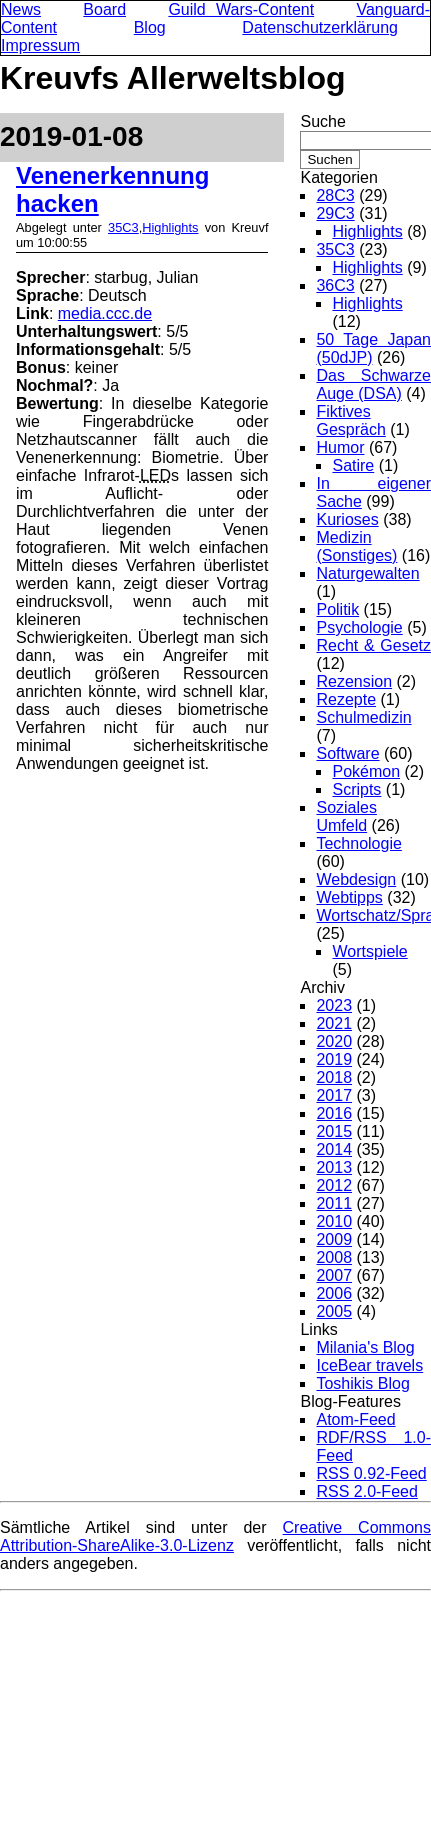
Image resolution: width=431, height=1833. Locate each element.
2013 (334, 1167)
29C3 (335, 213)
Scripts (356, 789)
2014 (334, 1149)
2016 (334, 1113)
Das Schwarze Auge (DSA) (373, 384)
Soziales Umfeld (346, 816)
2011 (334, 1203)
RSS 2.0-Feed (366, 1491)
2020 (334, 1041)
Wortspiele (369, 951)
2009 (334, 1239)
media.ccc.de (105, 313)
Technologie (358, 843)
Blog (150, 27)
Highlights (170, 227)
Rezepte (346, 699)
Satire (353, 465)
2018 (334, 1077)
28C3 (335, 195)
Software (347, 753)
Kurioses (347, 519)
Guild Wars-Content (241, 9)
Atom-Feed (355, 1419)
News (21, 9)
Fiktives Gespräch (350, 420)
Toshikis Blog (362, 1383)
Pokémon (366, 771)
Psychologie (359, 627)
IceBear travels (369, 1365)
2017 (334, 1095)
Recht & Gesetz (373, 645)
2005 (334, 1311)
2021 (334, 1023)
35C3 (123, 227)
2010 (334, 1221)
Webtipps (349, 897)
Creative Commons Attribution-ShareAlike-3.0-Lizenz (215, 1536)
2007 (334, 1275)
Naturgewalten (367, 573)
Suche (322, 121)
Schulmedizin (363, 717)
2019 (334, 1059)
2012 (334, 1185)
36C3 (335, 285)
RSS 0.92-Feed (371, 1473)
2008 (334, 1257)
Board (104, 9)
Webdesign (356, 879)
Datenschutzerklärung (320, 27)
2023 (334, 1005)
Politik (337, 609)
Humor (340, 447)
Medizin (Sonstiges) (356, 546)
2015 (334, 1131)
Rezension (354, 681)
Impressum (40, 45)
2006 (334, 1293)
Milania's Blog (365, 1347)
